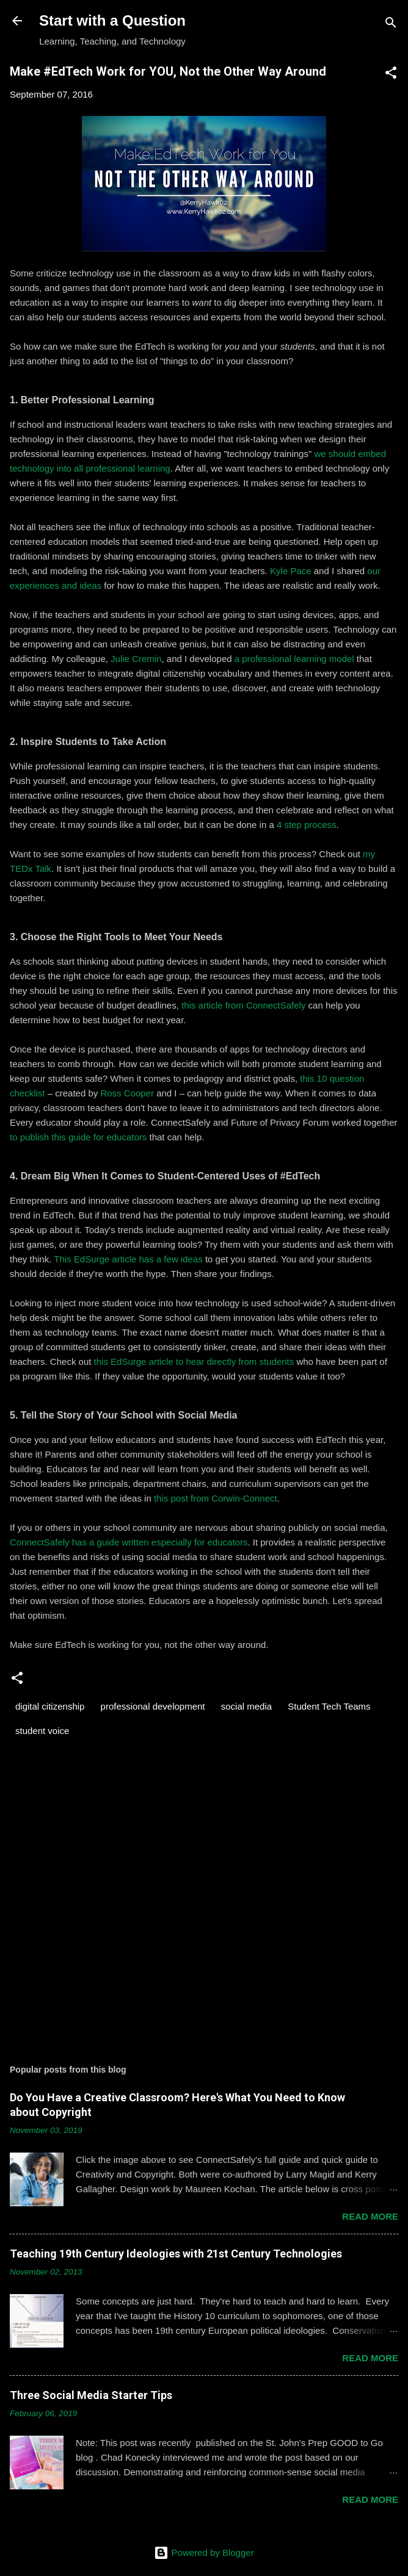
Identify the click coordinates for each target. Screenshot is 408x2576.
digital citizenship (49, 1706)
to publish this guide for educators (78, 1137)
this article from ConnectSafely (243, 1005)
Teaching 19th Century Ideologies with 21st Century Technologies (176, 2253)
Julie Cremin (136, 658)
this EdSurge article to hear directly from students (194, 1361)
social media (246, 1706)
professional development (153, 1706)
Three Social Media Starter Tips (91, 2395)
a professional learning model (294, 658)
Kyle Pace (290, 571)
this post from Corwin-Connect (215, 1498)
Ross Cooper (127, 1093)
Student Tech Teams (329, 1706)
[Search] (391, 24)
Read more (370, 2216)
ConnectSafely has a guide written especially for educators (128, 1542)
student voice (42, 1730)
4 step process (307, 824)
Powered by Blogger (203, 2552)
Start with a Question (112, 20)
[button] (391, 74)
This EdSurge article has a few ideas (128, 1259)
